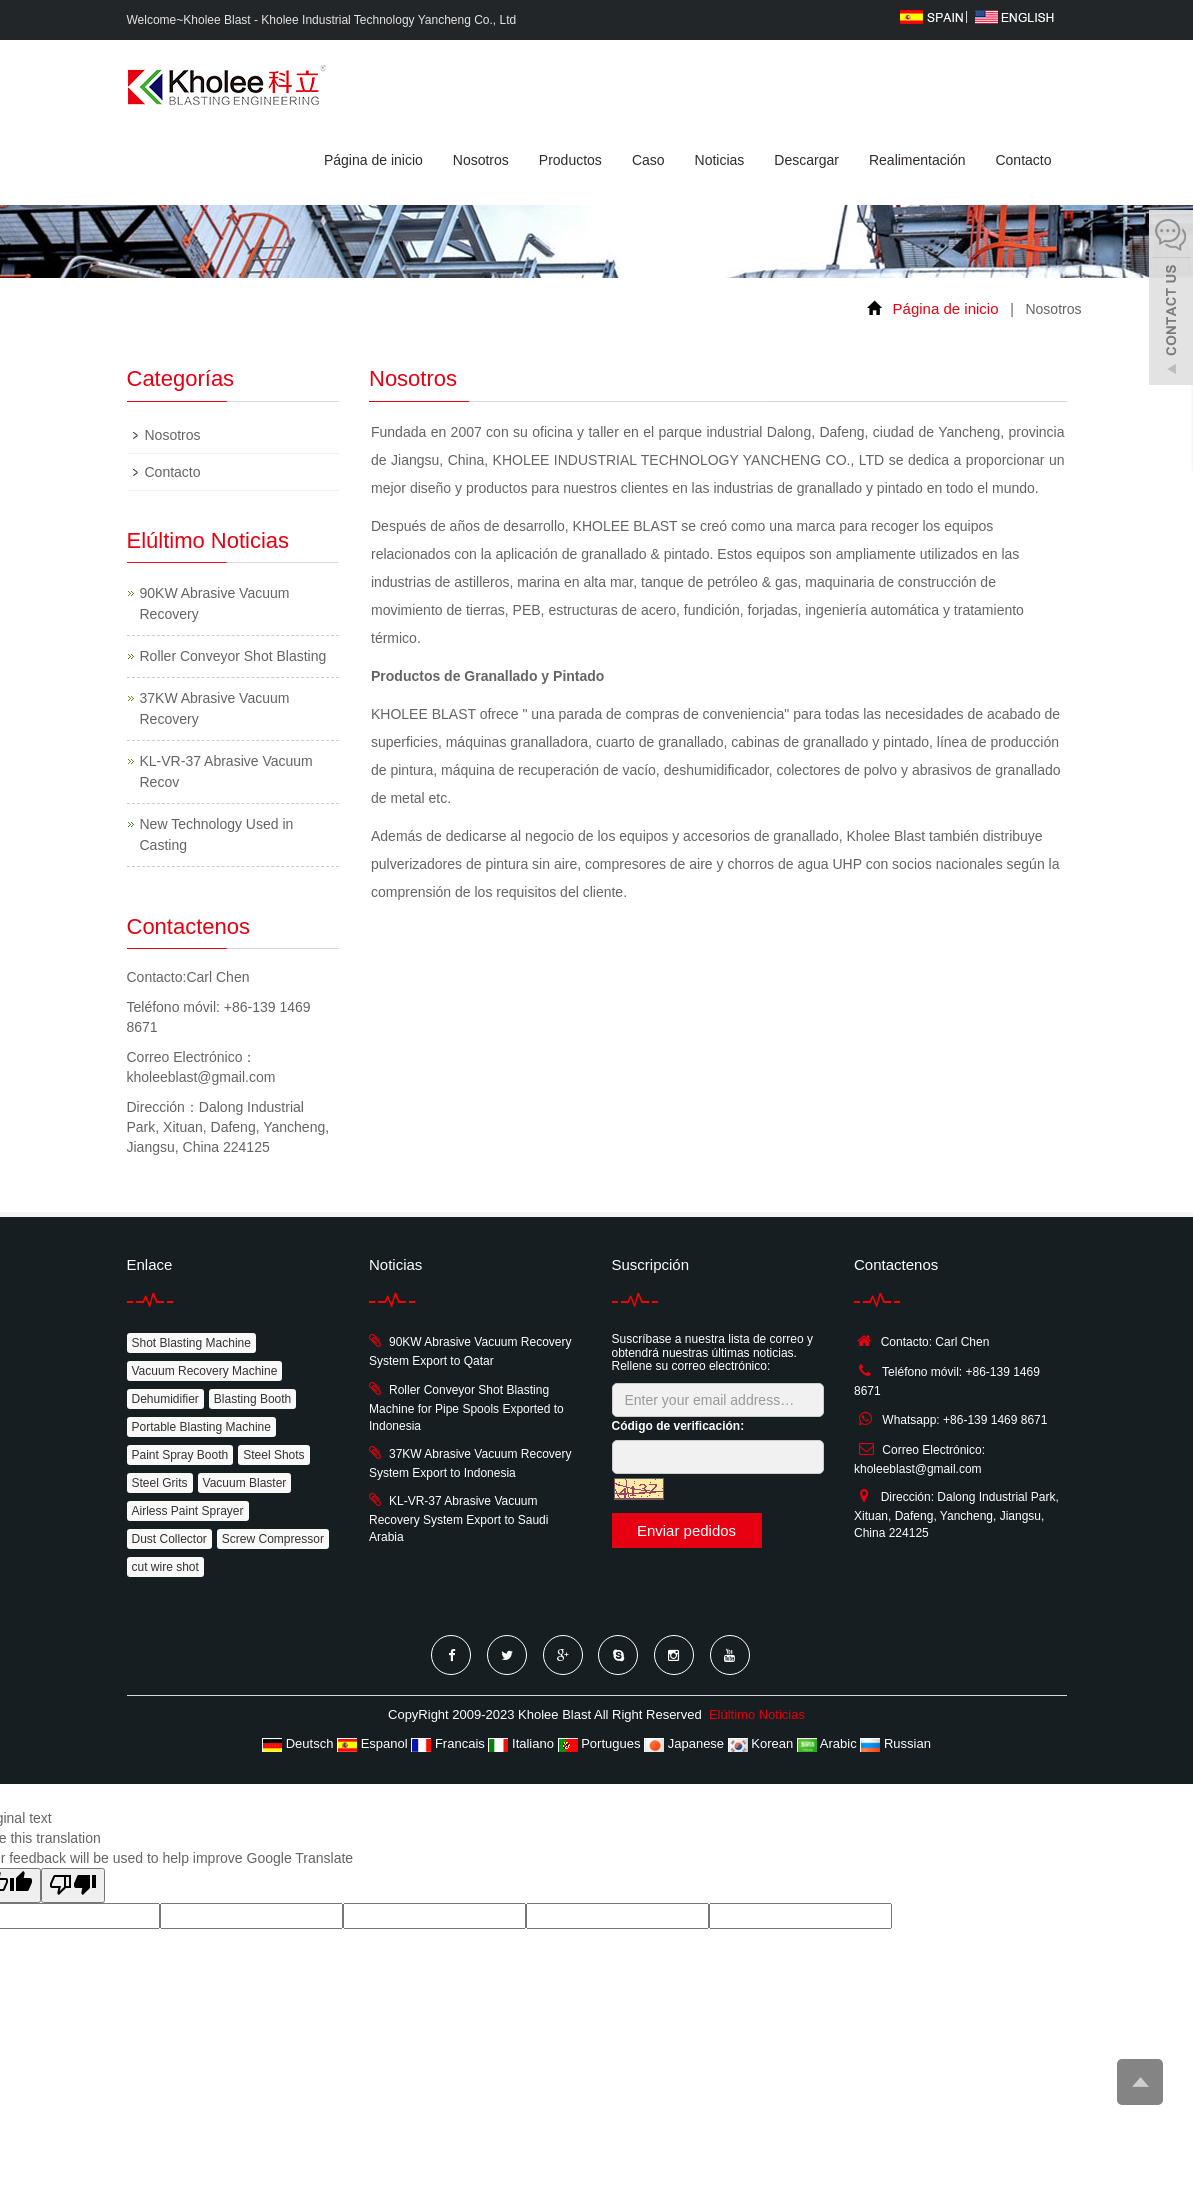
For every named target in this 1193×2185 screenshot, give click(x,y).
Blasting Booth (252, 1399)
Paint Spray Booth (180, 1455)
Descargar (806, 160)
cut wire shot (165, 1567)
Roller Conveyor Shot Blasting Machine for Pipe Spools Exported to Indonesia (466, 1408)
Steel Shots (273, 1455)
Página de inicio (373, 160)
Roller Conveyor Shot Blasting (233, 656)
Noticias (720, 160)
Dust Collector (169, 1539)
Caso (648, 160)
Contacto (1023, 160)
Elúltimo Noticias (757, 1714)
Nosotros (481, 160)
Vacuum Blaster (245, 1483)
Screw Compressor (273, 1539)
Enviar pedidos (686, 1530)
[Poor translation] (73, 1885)
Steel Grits (160, 1483)
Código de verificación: (678, 1426)
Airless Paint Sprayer (188, 1511)
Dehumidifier (165, 1399)
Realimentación (917, 160)
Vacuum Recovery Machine (205, 1371)
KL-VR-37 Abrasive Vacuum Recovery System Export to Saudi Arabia (458, 1519)
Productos (570, 160)
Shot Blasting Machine (191, 1343)
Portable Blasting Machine (201, 1427)
